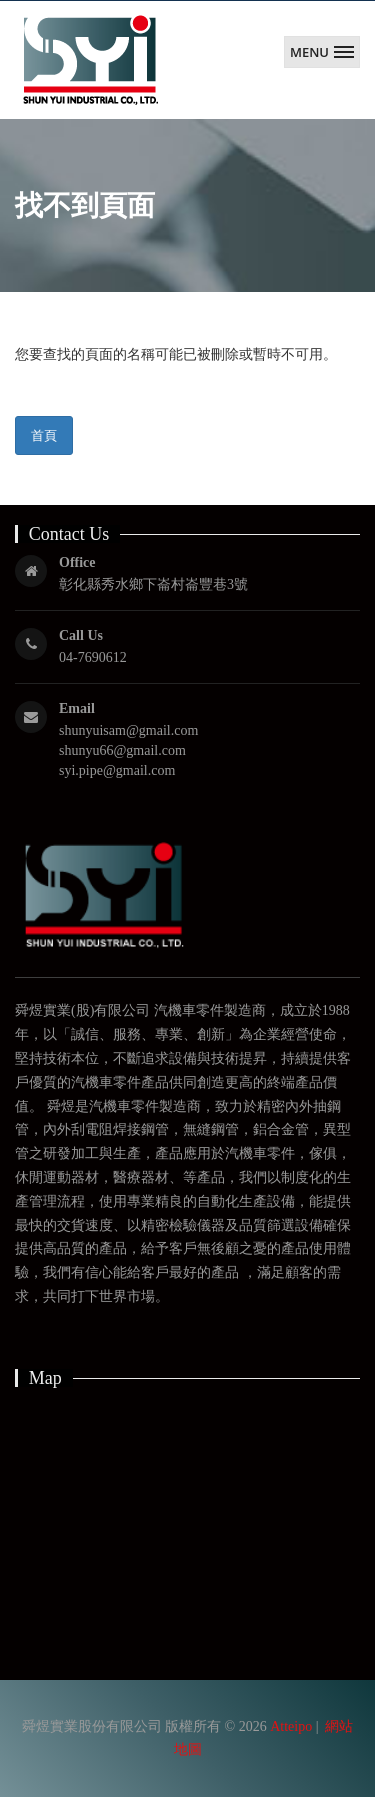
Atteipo (291, 1726)
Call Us (81, 635)
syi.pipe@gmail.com (117, 770)
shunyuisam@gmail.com (128, 730)
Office (77, 562)
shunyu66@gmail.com (122, 750)
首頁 (44, 435)
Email (77, 708)
